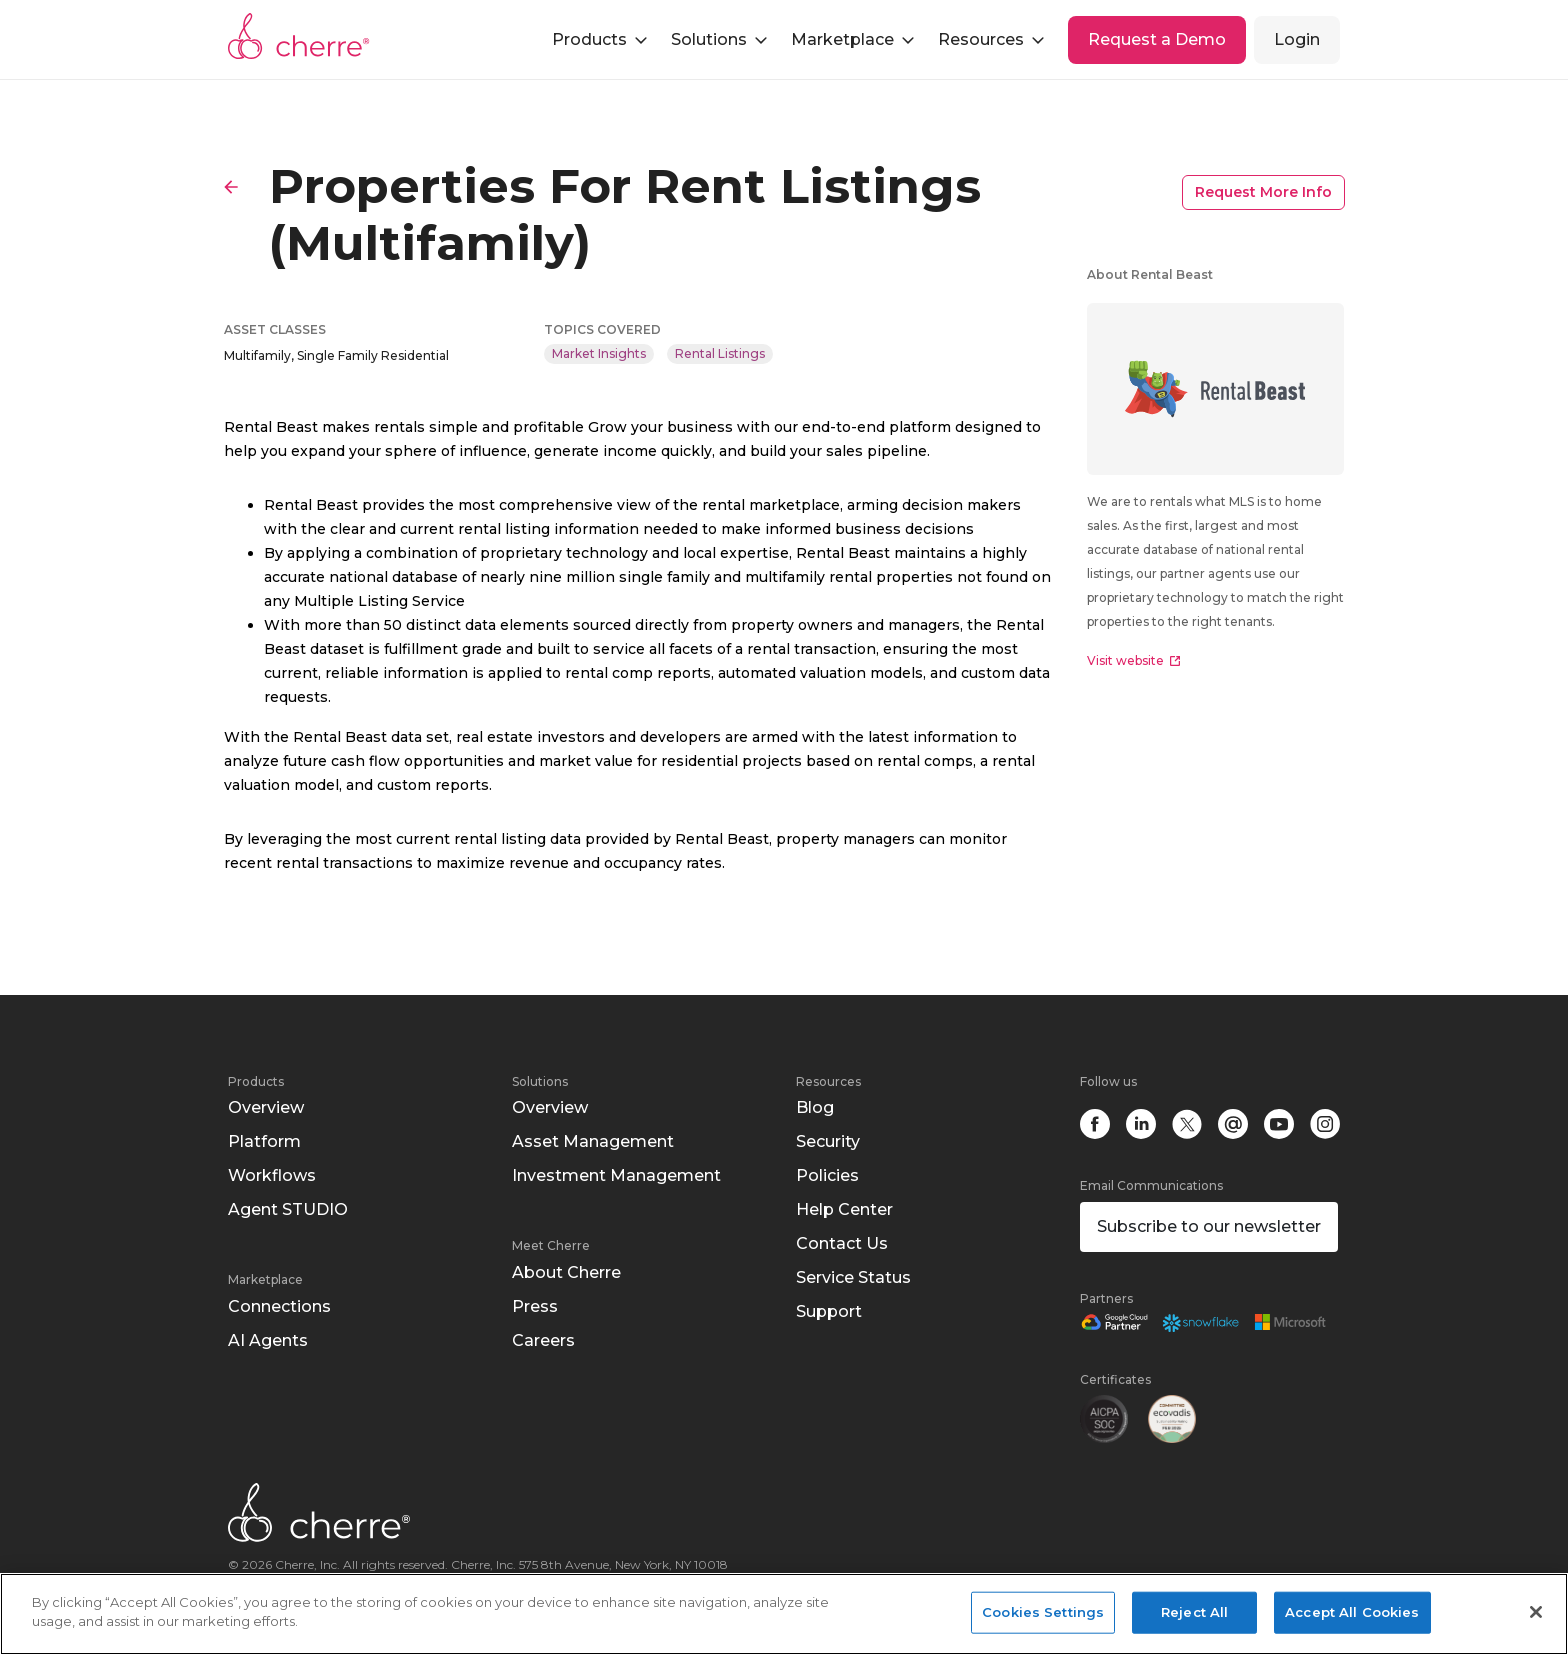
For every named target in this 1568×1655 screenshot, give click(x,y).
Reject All (1194, 1612)
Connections (279, 1306)
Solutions (540, 1081)
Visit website (1133, 660)
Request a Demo (1157, 39)
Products (256, 1081)
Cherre (299, 36)
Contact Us (842, 1243)
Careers (543, 1340)
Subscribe (1209, 1226)
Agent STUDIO (288, 1209)
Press (535, 1306)
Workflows (272, 1175)
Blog (815, 1107)
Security (828, 1141)
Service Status (853, 1277)
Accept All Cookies (1352, 1612)
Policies (827, 1175)
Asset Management (593, 1141)
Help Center (844, 1209)
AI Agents (268, 1340)
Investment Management (616, 1175)
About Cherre (566, 1272)
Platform (264, 1141)
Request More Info (1263, 192)
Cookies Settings (1043, 1612)
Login (1297, 39)
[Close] (1536, 1612)
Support (829, 1311)
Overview (266, 1107)
